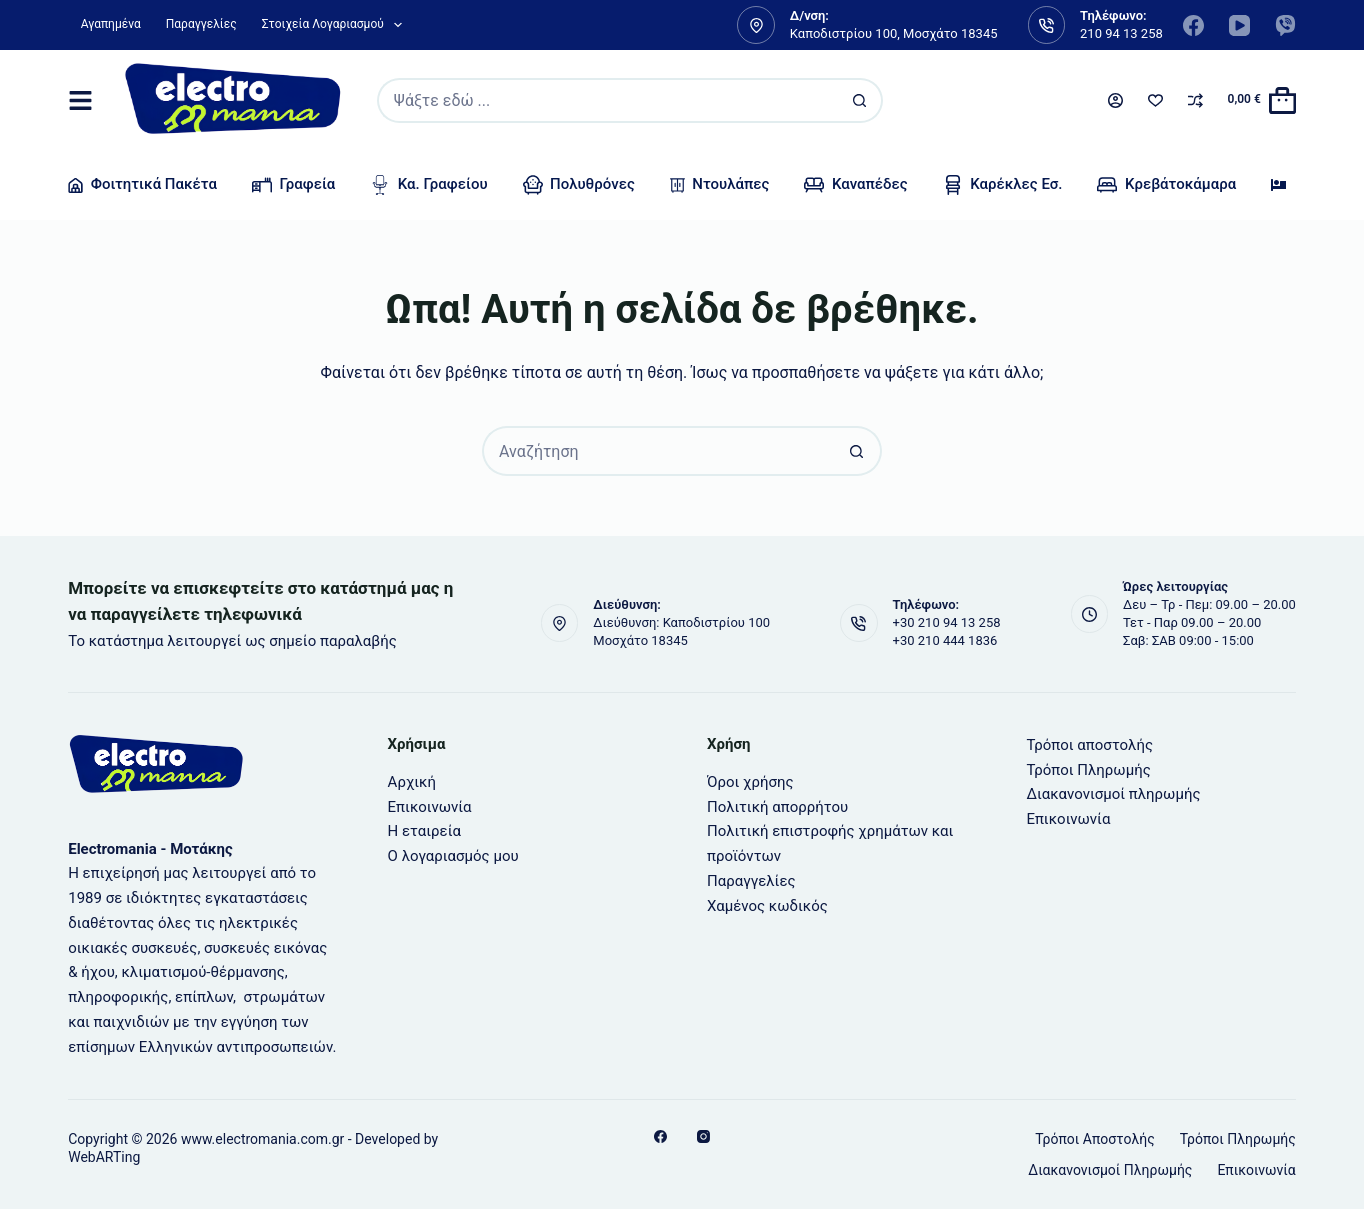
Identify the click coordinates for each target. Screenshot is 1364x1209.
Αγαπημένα (111, 24)
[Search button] (860, 100)
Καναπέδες (855, 185)
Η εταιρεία (424, 831)
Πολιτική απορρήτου (777, 807)
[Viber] (1285, 25)
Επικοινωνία (430, 807)
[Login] (1115, 100)
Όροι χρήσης (750, 782)
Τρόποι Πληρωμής (1088, 770)
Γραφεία (293, 185)
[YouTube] (1239, 25)
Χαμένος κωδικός (767, 906)
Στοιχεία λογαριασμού (336, 25)
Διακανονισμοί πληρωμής (1113, 794)
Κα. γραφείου (428, 185)
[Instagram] (703, 1136)
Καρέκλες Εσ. (1003, 185)
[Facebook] (1193, 25)
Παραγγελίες (201, 24)
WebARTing (104, 1157)
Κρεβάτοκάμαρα (1166, 185)
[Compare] (1195, 100)
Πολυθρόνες (579, 185)
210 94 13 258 (1121, 33)
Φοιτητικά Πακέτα (142, 184)
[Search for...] (607, 100)
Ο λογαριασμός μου (453, 856)
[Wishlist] (1155, 100)
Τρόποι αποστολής (1089, 745)
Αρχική (412, 782)
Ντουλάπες (720, 184)
